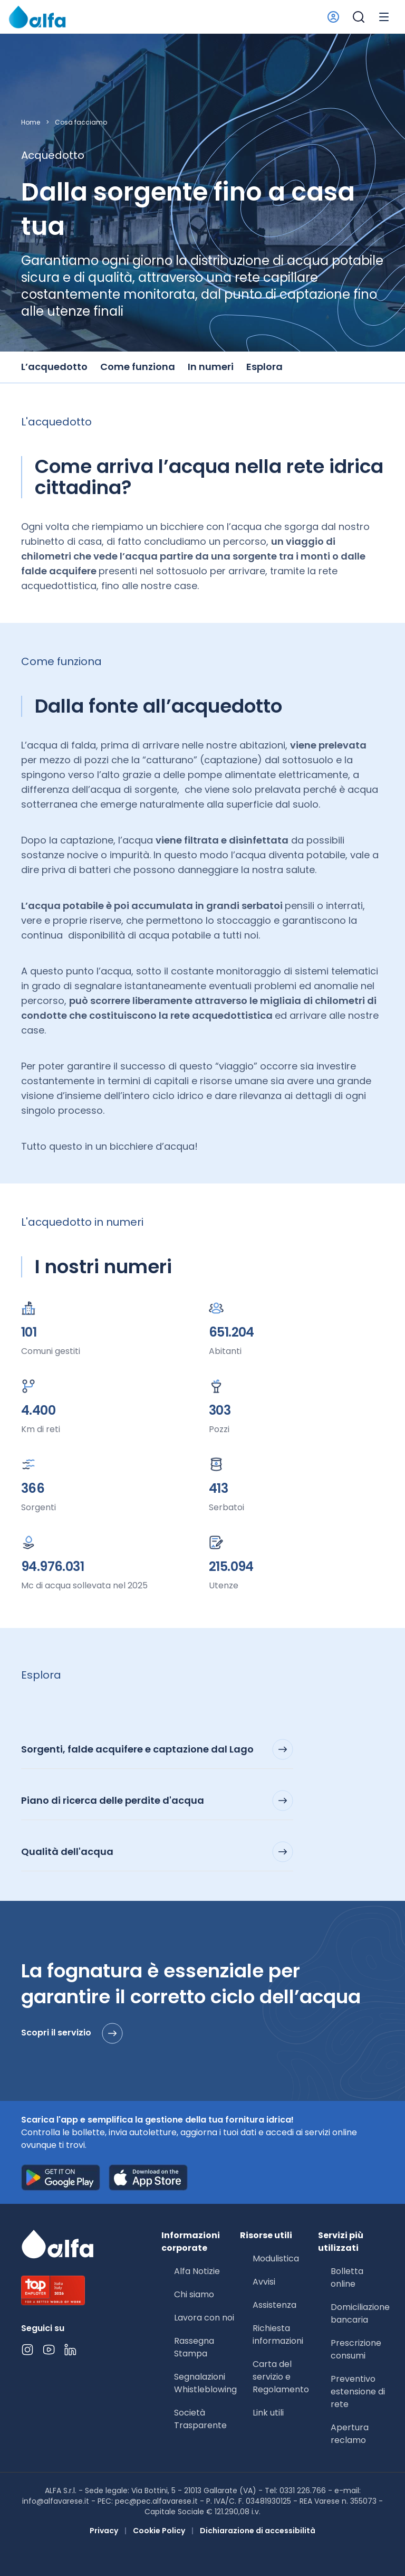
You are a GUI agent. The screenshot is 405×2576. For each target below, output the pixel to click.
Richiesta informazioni (278, 2334)
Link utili (268, 2413)
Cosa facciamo (81, 122)
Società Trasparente (200, 2419)
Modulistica (276, 2258)
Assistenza (274, 2305)
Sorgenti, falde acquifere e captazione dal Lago (157, 1749)
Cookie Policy (159, 2530)
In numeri (211, 366)
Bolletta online (347, 2277)
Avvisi (264, 2282)
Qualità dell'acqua (157, 1851)
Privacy (104, 2530)
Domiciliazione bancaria (360, 2313)
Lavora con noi (204, 2318)
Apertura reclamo (350, 2433)
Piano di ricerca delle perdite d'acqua (157, 1800)
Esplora (264, 366)
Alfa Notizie (197, 2271)
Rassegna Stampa (194, 2347)
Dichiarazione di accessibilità (257, 2530)
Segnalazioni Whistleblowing (205, 2383)
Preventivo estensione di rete (358, 2391)
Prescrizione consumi (356, 2349)
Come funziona (137, 366)
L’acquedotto (54, 366)
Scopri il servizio (72, 2033)
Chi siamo (194, 2294)
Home (30, 122)
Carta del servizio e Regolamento (281, 2376)
